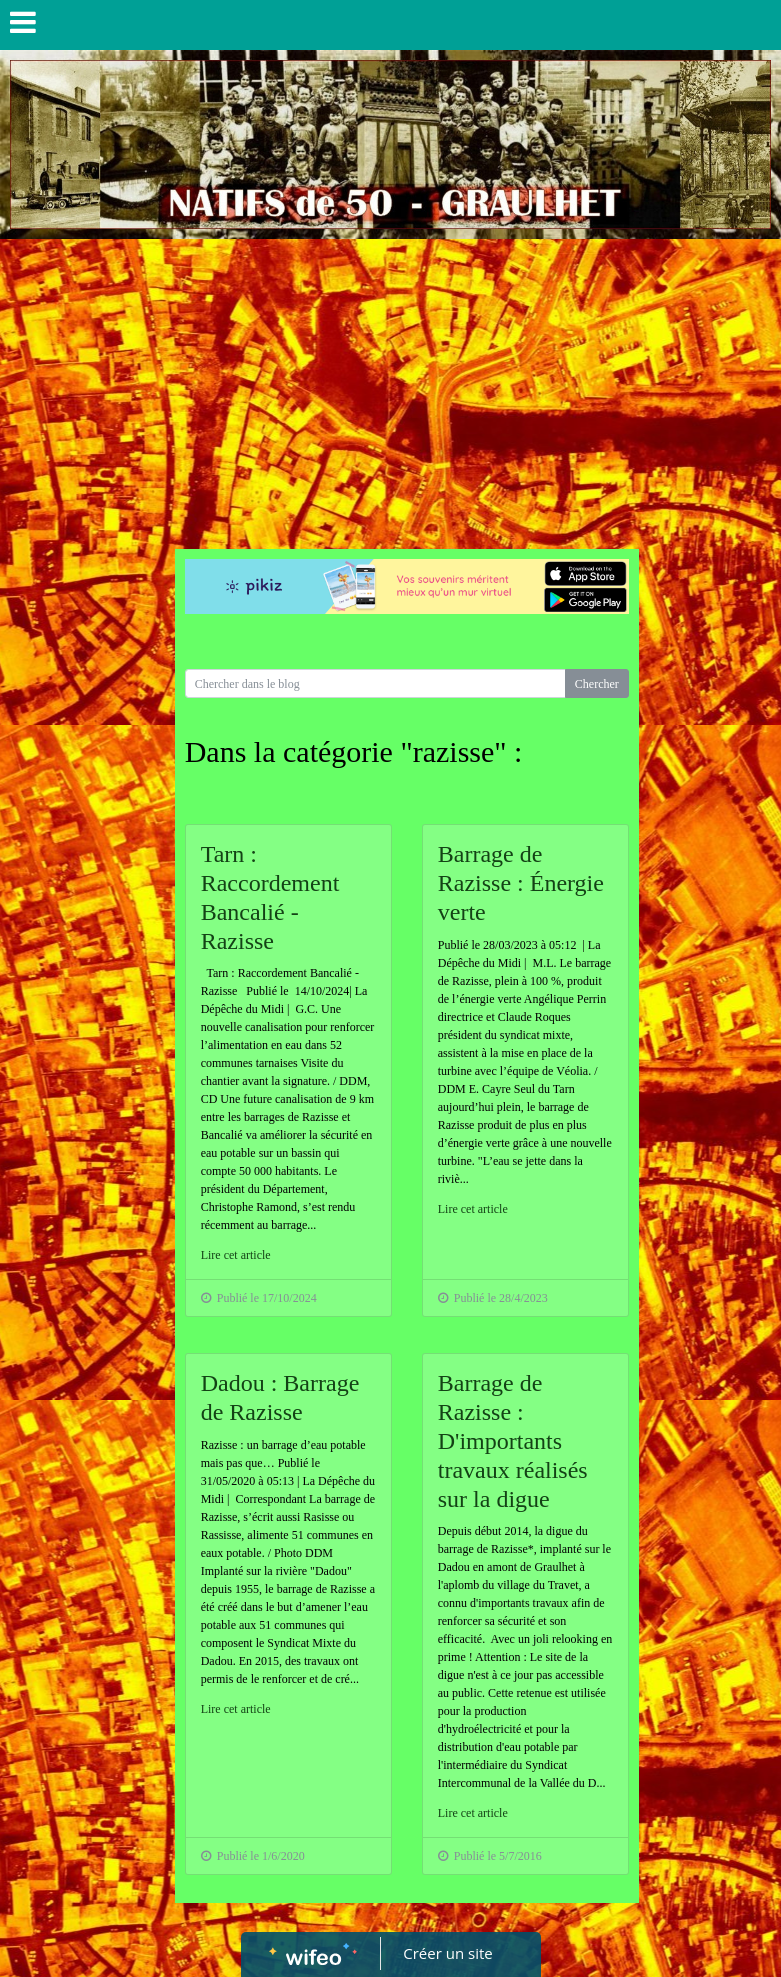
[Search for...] (375, 683)
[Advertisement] (390, 389)
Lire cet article (236, 1255)
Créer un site (447, 1953)
